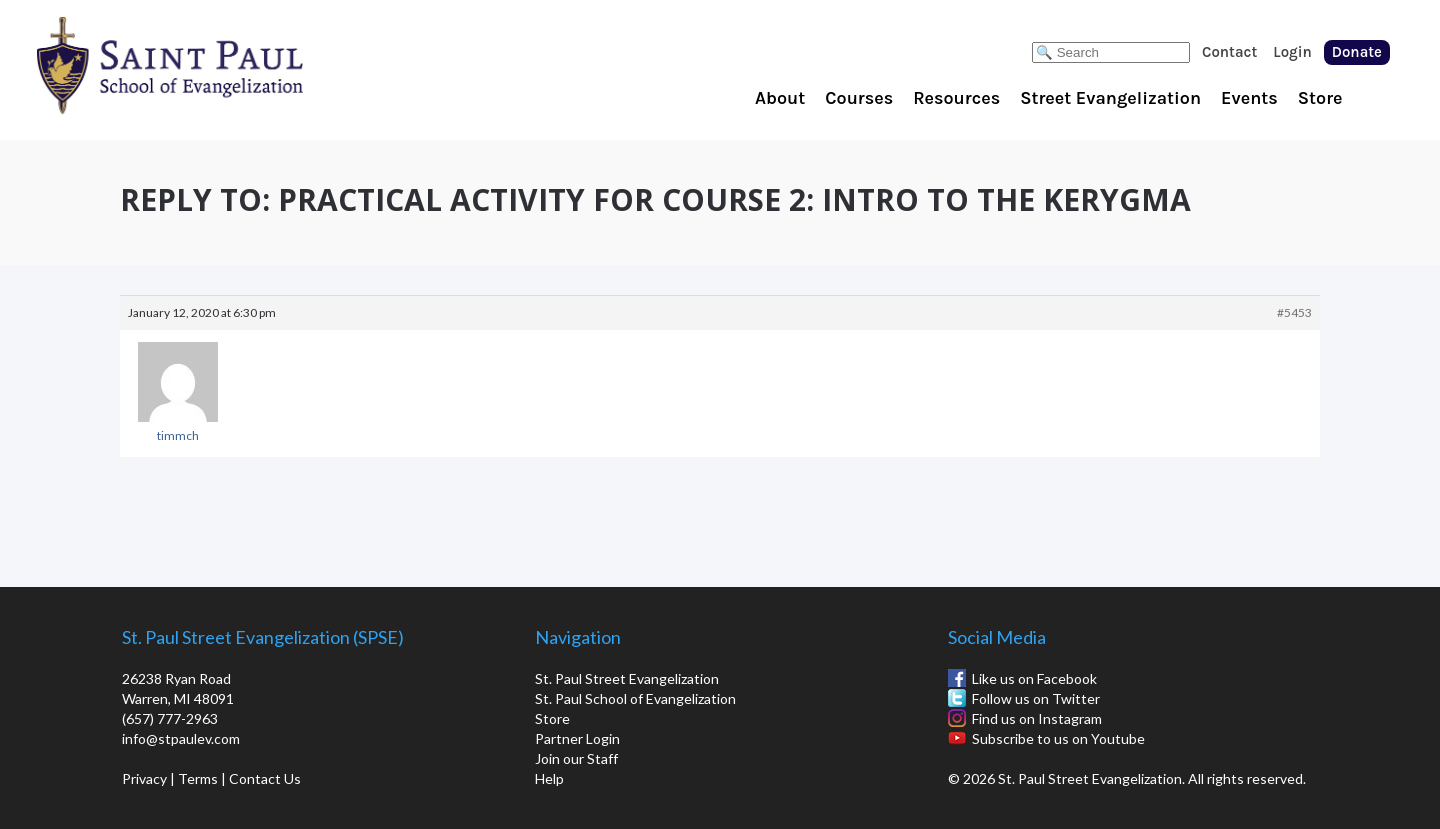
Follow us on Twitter (1036, 698)
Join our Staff (576, 758)
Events (1249, 98)
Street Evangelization (1110, 98)
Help (549, 778)
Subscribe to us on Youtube (1058, 738)
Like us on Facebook (1034, 678)
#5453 (1294, 312)
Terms (198, 778)
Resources (956, 98)
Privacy (144, 778)
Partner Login (577, 738)
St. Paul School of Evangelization (210, 65)
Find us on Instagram (1037, 718)
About (780, 98)
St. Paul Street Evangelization (627, 678)
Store (1320, 98)
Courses (859, 98)
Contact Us (265, 778)
